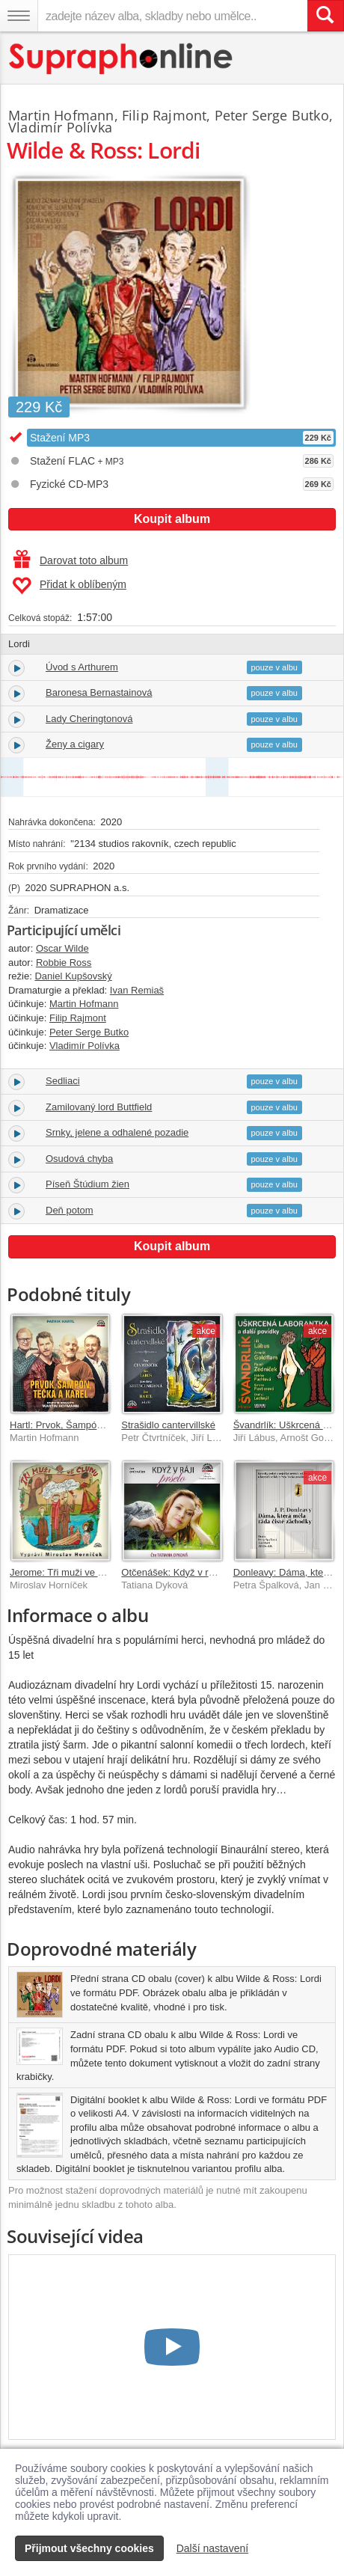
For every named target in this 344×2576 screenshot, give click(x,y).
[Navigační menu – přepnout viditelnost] (18, 15)
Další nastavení (212, 2548)
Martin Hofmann (61, 115)
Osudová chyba (79, 1158)
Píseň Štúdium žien (87, 1184)
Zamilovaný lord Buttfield (99, 1107)
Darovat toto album (70, 560)
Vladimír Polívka (60, 127)
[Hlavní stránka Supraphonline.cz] (121, 58)
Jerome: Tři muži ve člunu (65, 1572)
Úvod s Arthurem (82, 667)
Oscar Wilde (62, 948)
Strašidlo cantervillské (168, 1425)
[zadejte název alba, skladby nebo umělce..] (172, 15)
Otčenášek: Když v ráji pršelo (184, 1572)
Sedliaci (63, 1080)
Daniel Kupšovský (72, 976)
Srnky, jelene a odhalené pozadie (117, 1132)
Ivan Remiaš (137, 990)
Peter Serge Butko (272, 115)
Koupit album (172, 519)
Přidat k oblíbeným (69, 586)
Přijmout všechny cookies (89, 2548)
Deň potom (69, 1210)
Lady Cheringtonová (89, 718)
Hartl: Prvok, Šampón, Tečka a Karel (88, 1425)
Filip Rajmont (164, 115)
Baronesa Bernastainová (99, 692)
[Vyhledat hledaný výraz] (325, 15)
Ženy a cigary (75, 744)
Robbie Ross (63, 962)
